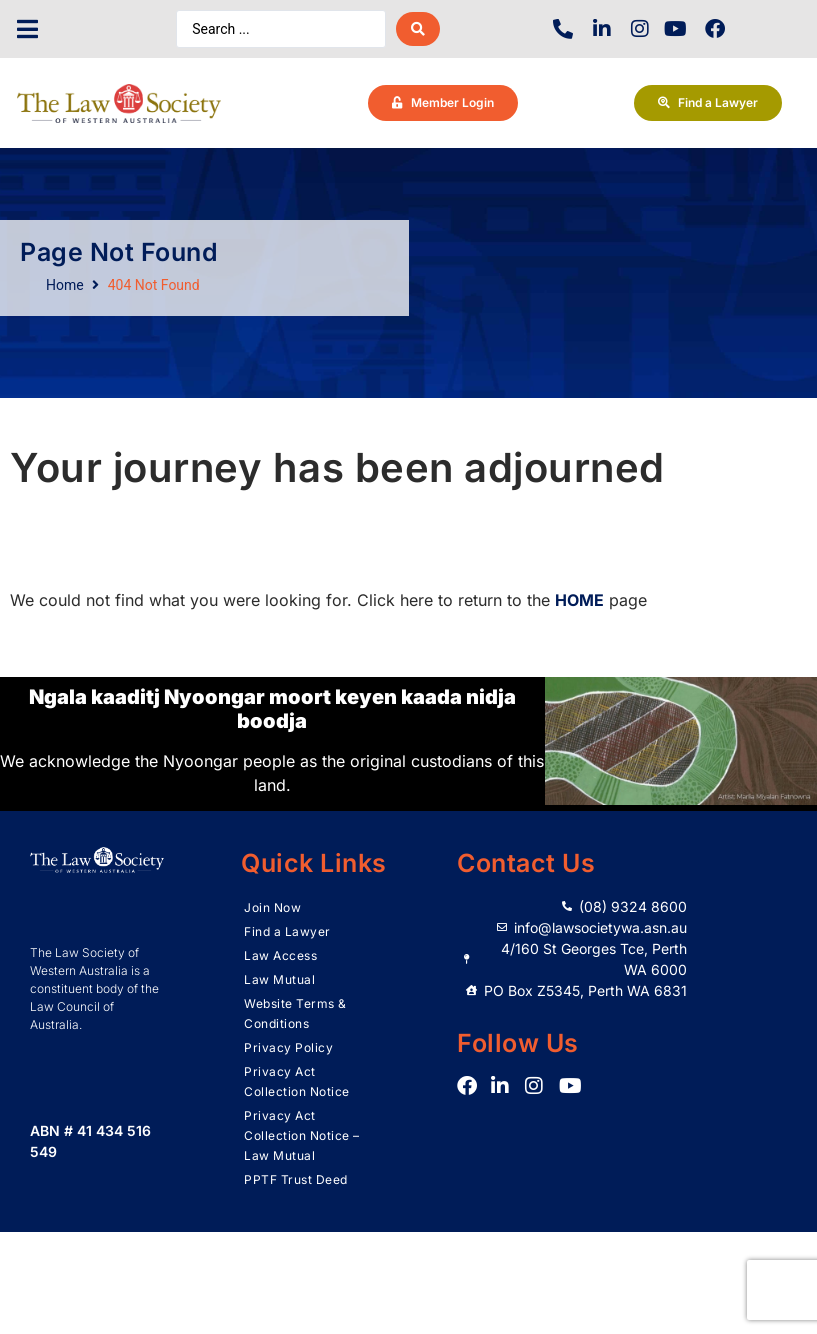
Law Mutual (279, 979)
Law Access (280, 955)
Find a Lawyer (287, 931)
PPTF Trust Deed (296, 1179)
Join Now (272, 907)
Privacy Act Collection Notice (297, 1081)
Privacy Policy (288, 1047)
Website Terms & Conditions (295, 1013)
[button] (27, 29)
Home (65, 285)
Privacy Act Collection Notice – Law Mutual (302, 1135)
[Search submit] (418, 29)
